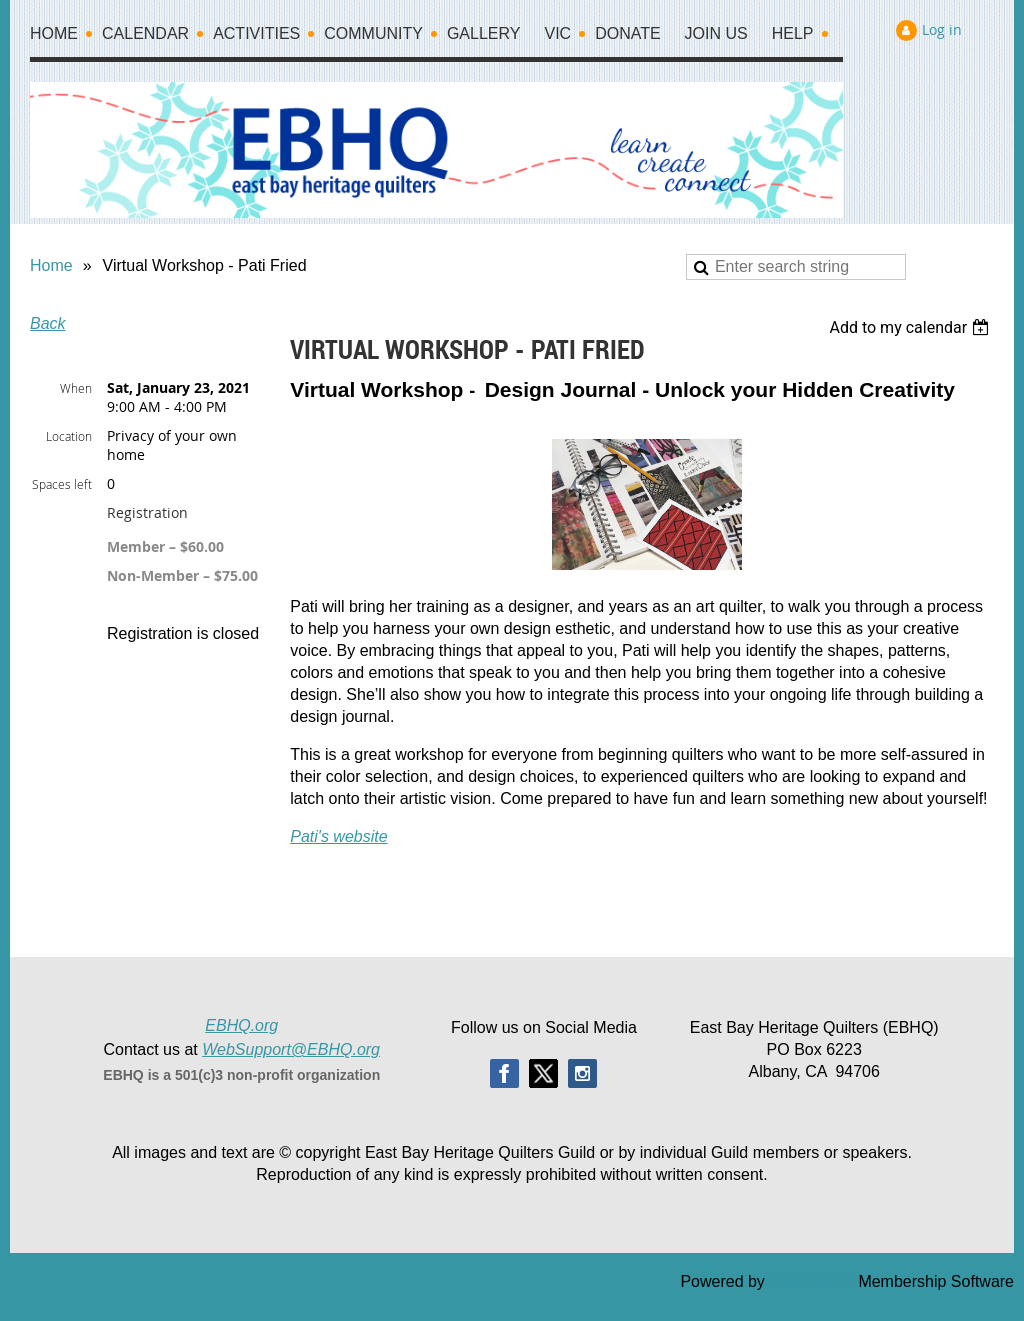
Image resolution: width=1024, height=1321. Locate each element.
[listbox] (911, 327)
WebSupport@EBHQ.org (291, 1049)
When (76, 388)
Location (69, 436)
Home (51, 265)
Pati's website (338, 836)
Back (48, 323)
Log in (942, 29)
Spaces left (62, 484)
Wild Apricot (811, 1281)
